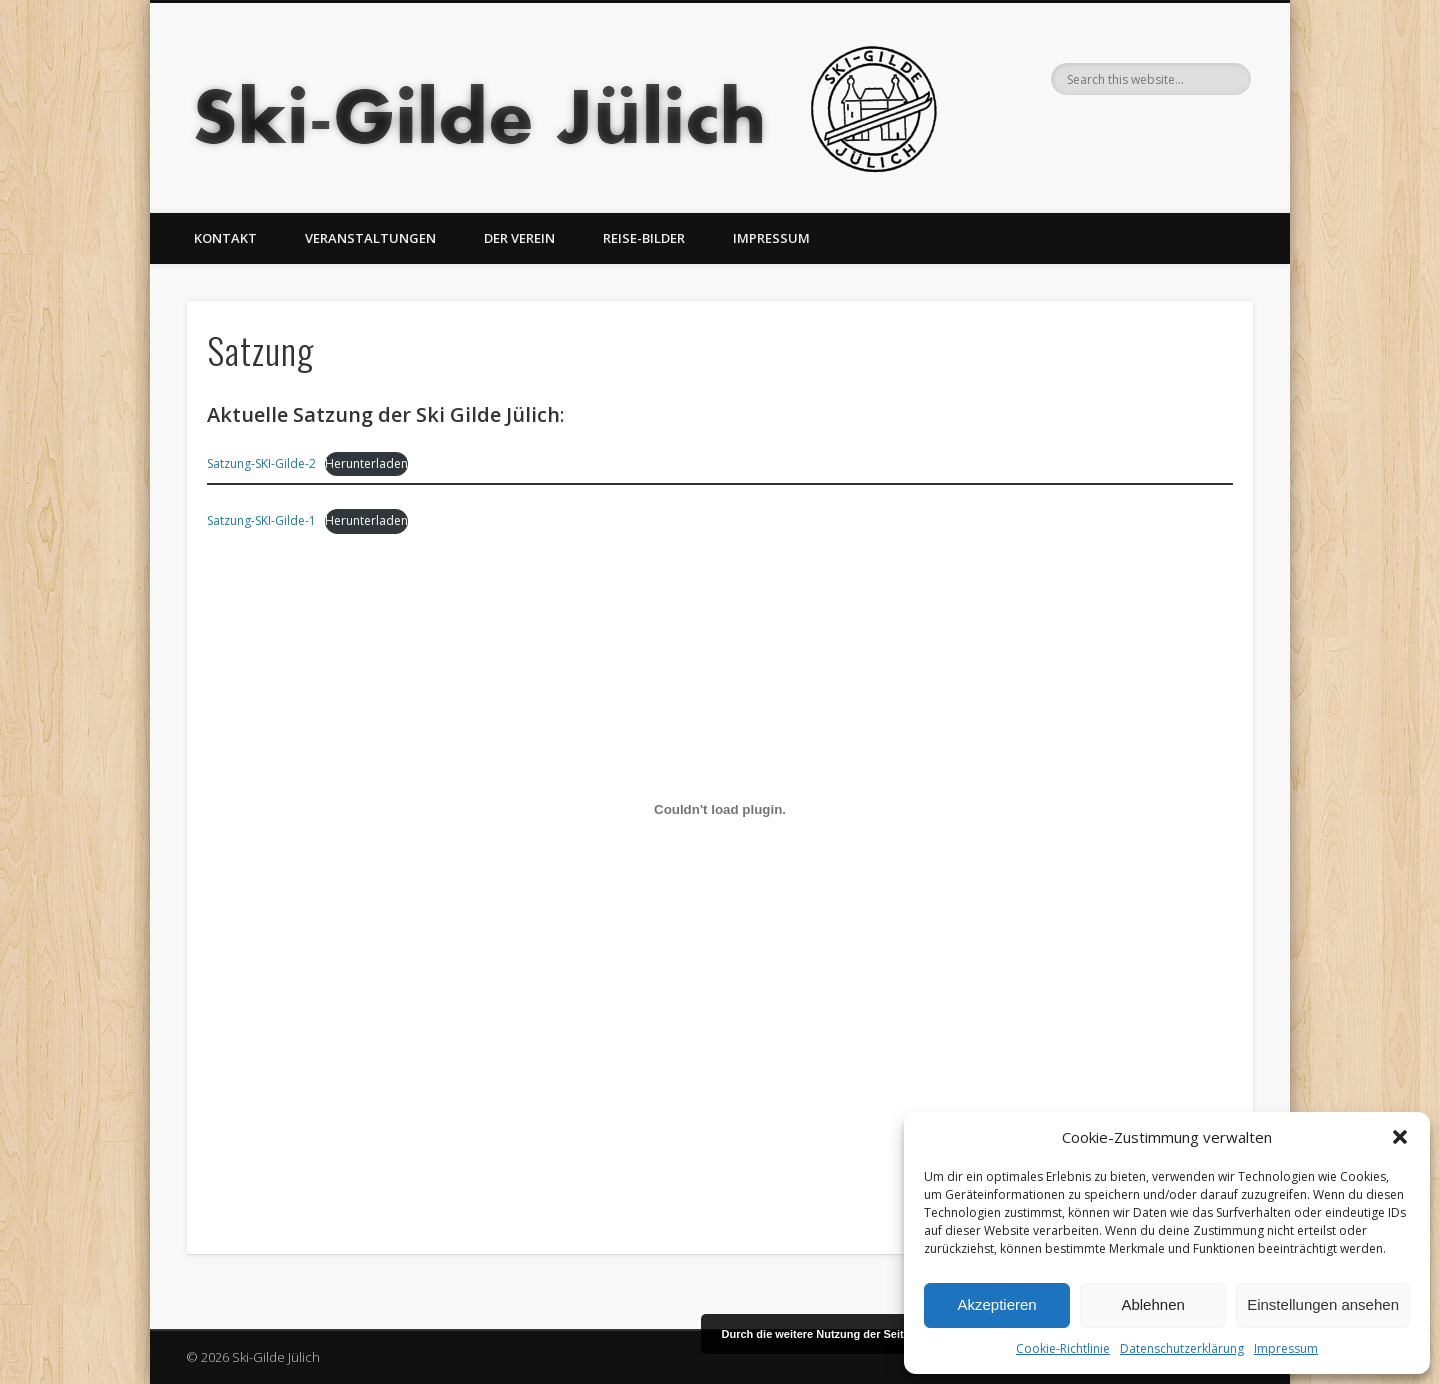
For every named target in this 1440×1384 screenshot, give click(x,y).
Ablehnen (1152, 1304)
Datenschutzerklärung (1182, 1348)
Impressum (1286, 1348)
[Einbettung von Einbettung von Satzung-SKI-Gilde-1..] (720, 809)
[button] (1400, 1137)
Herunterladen (366, 463)
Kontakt (225, 238)
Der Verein (519, 238)
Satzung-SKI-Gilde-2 (261, 463)
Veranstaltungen (370, 238)
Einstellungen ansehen (1323, 1304)
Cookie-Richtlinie (1063, 1348)
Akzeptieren (996, 1304)
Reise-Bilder (644, 238)
